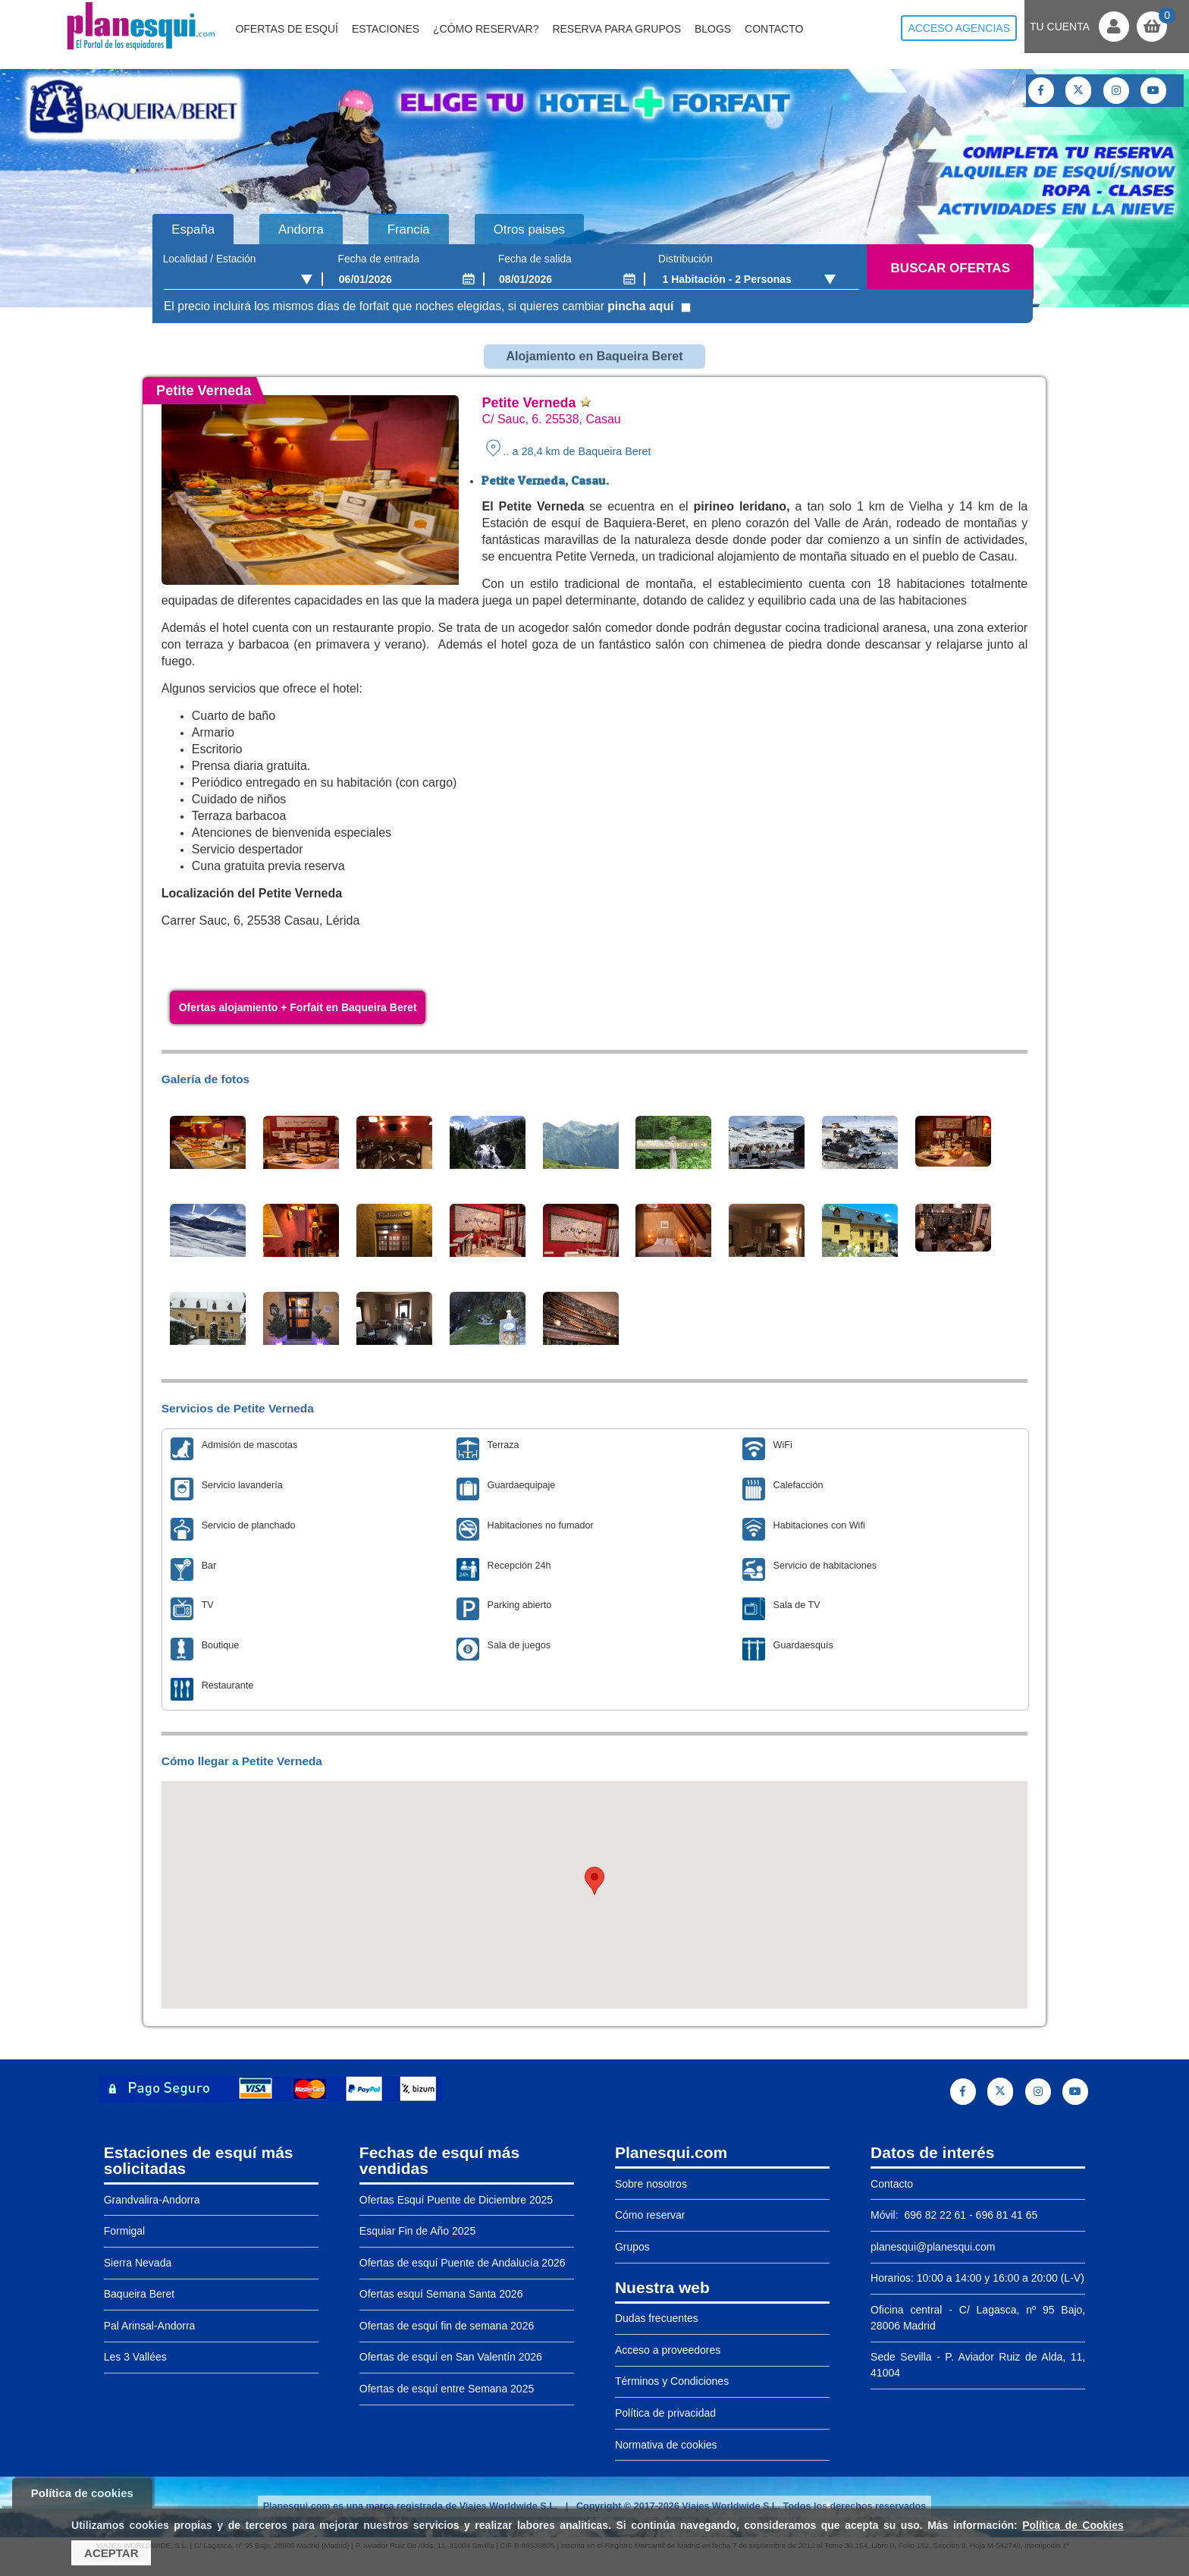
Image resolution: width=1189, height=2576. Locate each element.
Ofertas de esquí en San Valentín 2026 (450, 2357)
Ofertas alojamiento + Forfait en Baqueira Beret (298, 1007)
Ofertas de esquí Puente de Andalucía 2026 (462, 2263)
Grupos (632, 2247)
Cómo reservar (650, 2215)
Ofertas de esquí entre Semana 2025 (446, 2389)
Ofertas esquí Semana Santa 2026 (441, 2294)
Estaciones (385, 29)
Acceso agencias (959, 28)
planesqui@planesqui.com (933, 2247)
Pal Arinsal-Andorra (150, 2326)
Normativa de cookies (666, 2445)
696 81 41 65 (1007, 2215)
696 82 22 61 (934, 2215)
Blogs (713, 29)
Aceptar (111, 2552)
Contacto (774, 29)
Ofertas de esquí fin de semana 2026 (446, 2326)
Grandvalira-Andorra (152, 2200)
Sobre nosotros (651, 2184)
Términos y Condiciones (672, 2381)
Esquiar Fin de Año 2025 (417, 2231)
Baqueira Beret (139, 2294)
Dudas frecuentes (656, 2318)
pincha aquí (640, 306)
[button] (594, 1881)
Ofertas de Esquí (286, 29)
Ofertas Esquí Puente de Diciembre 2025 (456, 2200)
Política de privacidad (665, 2413)
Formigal (124, 2231)
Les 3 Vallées (135, 2357)
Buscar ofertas (950, 268)
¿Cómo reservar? (486, 29)
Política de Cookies (1073, 2525)
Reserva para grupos (616, 29)
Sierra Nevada (138, 2263)
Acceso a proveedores (667, 2350)
